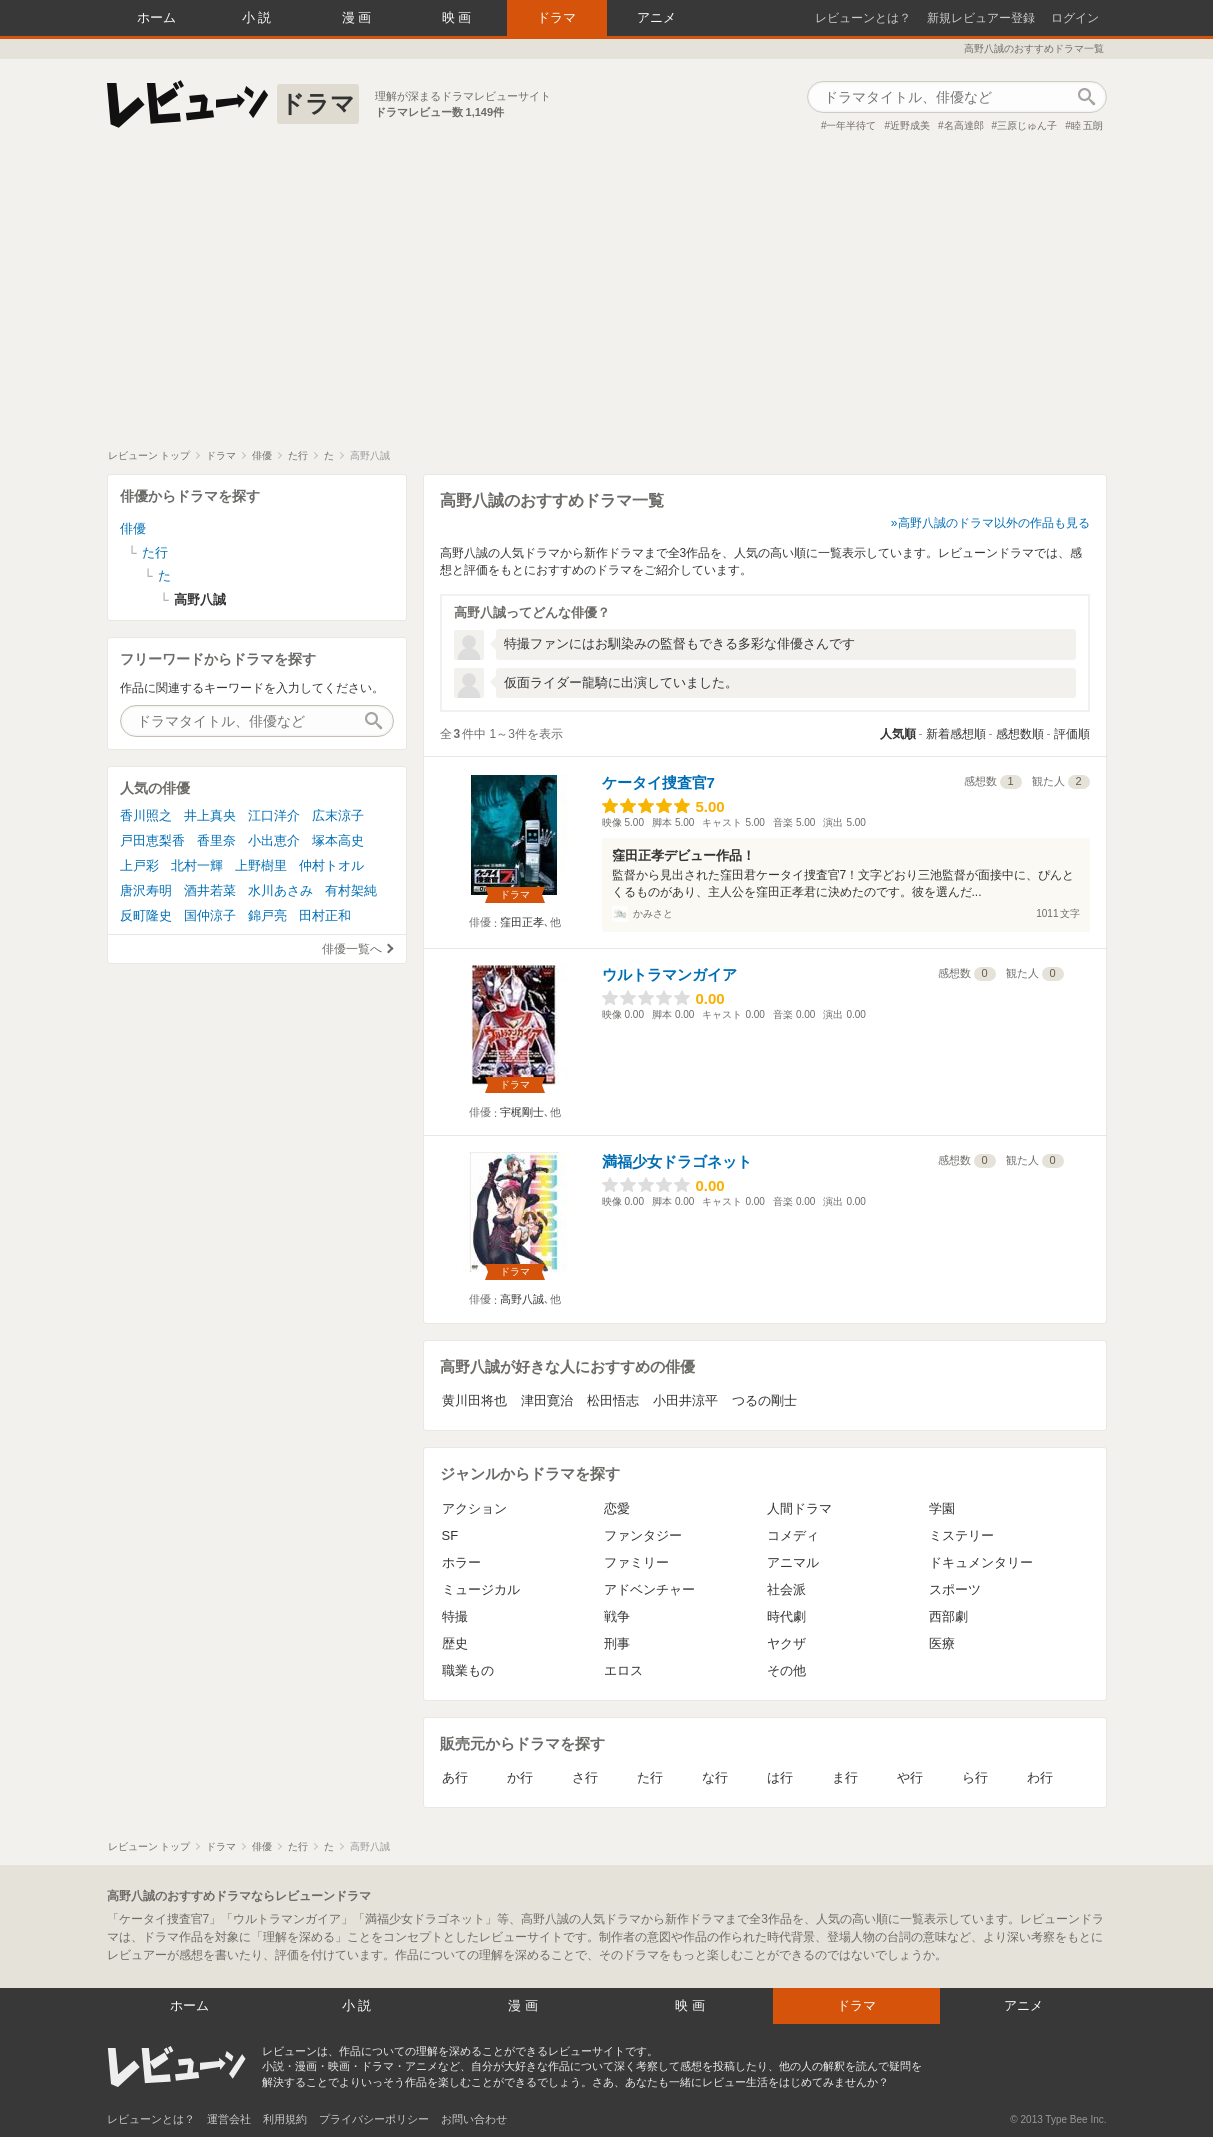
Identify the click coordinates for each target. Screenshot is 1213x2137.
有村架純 (351, 890)
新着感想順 (956, 734)
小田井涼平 (685, 1400)
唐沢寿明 (146, 890)
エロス (623, 1670)
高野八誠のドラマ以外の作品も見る (994, 523)
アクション (474, 1508)
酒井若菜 (210, 890)
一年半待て (851, 125)
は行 (780, 1777)
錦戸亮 (267, 915)
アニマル (793, 1562)
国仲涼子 (210, 915)
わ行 (1040, 1777)
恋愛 (617, 1508)
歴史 (455, 1643)
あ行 (455, 1777)
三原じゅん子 (1027, 125)
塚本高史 (338, 840)
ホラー (461, 1562)
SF (450, 1535)
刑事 (617, 1643)
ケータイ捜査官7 (658, 782)
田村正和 (325, 915)
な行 (715, 1777)
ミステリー (961, 1535)
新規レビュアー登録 (981, 18)
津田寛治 (547, 1400)
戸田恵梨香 (152, 840)
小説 (259, 17)
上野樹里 (261, 865)
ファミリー (636, 1562)
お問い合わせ (474, 2119)
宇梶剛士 (522, 1112)
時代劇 (786, 1616)
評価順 (1072, 734)
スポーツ (955, 1589)
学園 (942, 1508)
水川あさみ (280, 890)
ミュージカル (481, 1589)
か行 (520, 1777)
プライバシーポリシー (374, 2119)
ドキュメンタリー (981, 1562)
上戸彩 (139, 865)
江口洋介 (274, 815)
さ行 (585, 1777)
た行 (650, 1777)
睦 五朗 (1087, 125)
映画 (459, 17)
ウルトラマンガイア (669, 974)
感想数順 (1020, 734)
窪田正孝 (522, 922)
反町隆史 (146, 915)
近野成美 (910, 125)
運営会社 (229, 2119)
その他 (786, 1670)
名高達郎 (964, 125)
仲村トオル (331, 865)
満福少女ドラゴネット (677, 1161)
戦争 (617, 1616)
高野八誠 (522, 1299)
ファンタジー (643, 1535)
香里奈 (216, 840)
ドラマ (556, 17)
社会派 (786, 1589)
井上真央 (210, 815)
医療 (942, 1643)
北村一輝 (197, 865)
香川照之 (146, 815)
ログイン (1075, 18)
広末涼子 (338, 815)
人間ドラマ (799, 1508)
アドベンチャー (649, 1589)
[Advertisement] (607, 299)
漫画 (359, 17)
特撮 (455, 1616)
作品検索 (1087, 97)
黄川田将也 (474, 1400)
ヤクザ (786, 1643)
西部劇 (948, 1616)
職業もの (468, 1670)
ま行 (845, 1777)
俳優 (133, 528)
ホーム (156, 17)
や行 (910, 1777)
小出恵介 (274, 840)
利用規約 (285, 2119)
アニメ (656, 17)
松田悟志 (613, 1400)
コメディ (793, 1535)
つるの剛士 (764, 1400)
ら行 (975, 1777)
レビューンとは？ (863, 18)
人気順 (898, 734)
